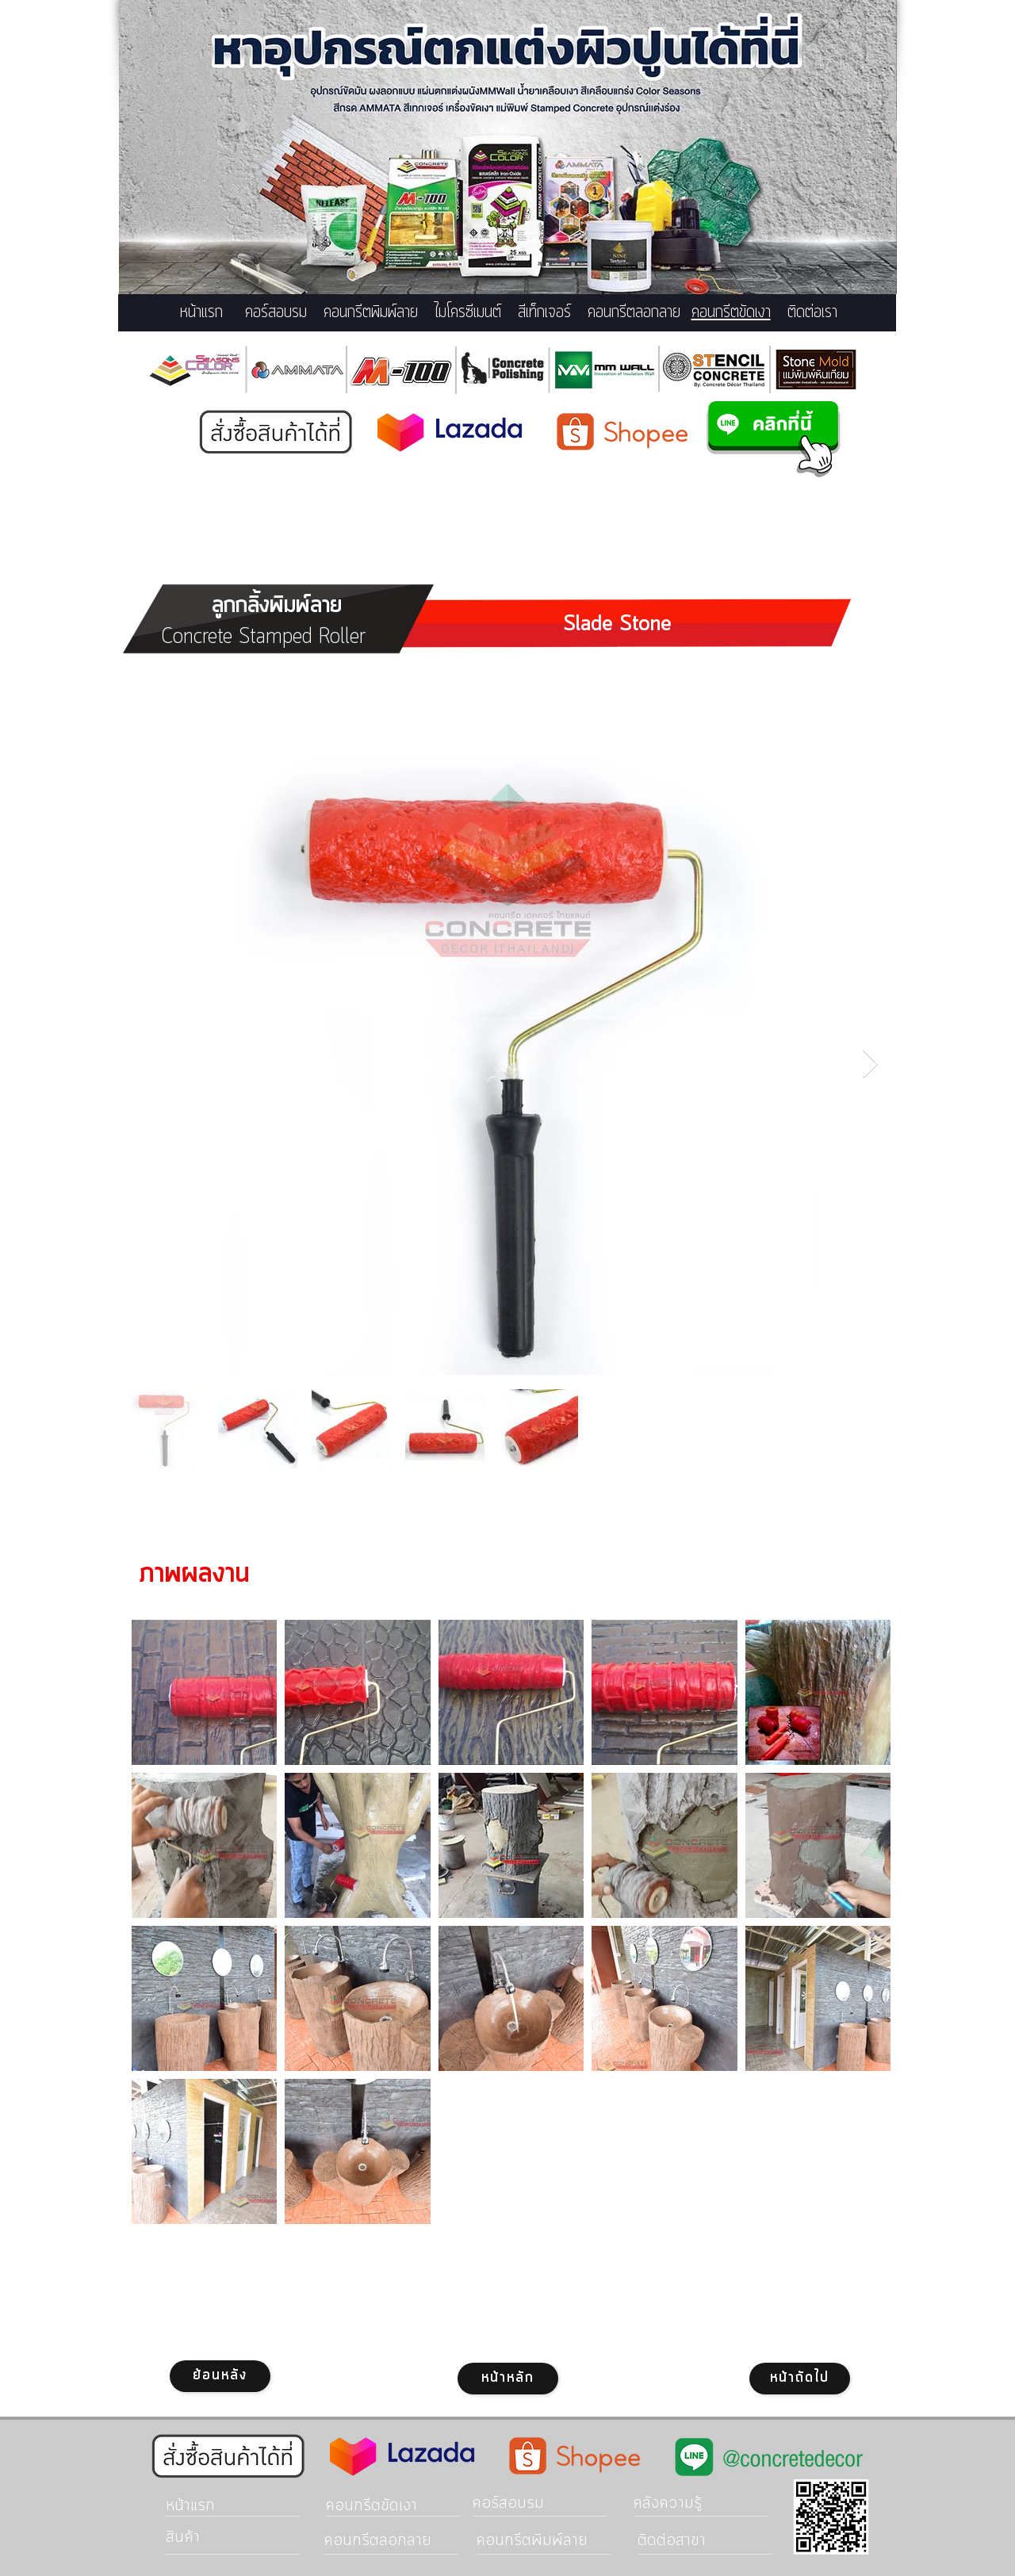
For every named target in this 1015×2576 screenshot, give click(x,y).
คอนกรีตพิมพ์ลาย (371, 312)
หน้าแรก (201, 312)
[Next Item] (870, 1064)
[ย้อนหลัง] (220, 2376)
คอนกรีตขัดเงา (731, 312)
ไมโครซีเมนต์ (468, 312)
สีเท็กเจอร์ (544, 312)
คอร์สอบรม (276, 312)
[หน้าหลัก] (508, 2378)
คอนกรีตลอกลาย (634, 312)
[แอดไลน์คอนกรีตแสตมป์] (773, 438)
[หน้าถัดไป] (799, 2378)
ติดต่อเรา (812, 312)
